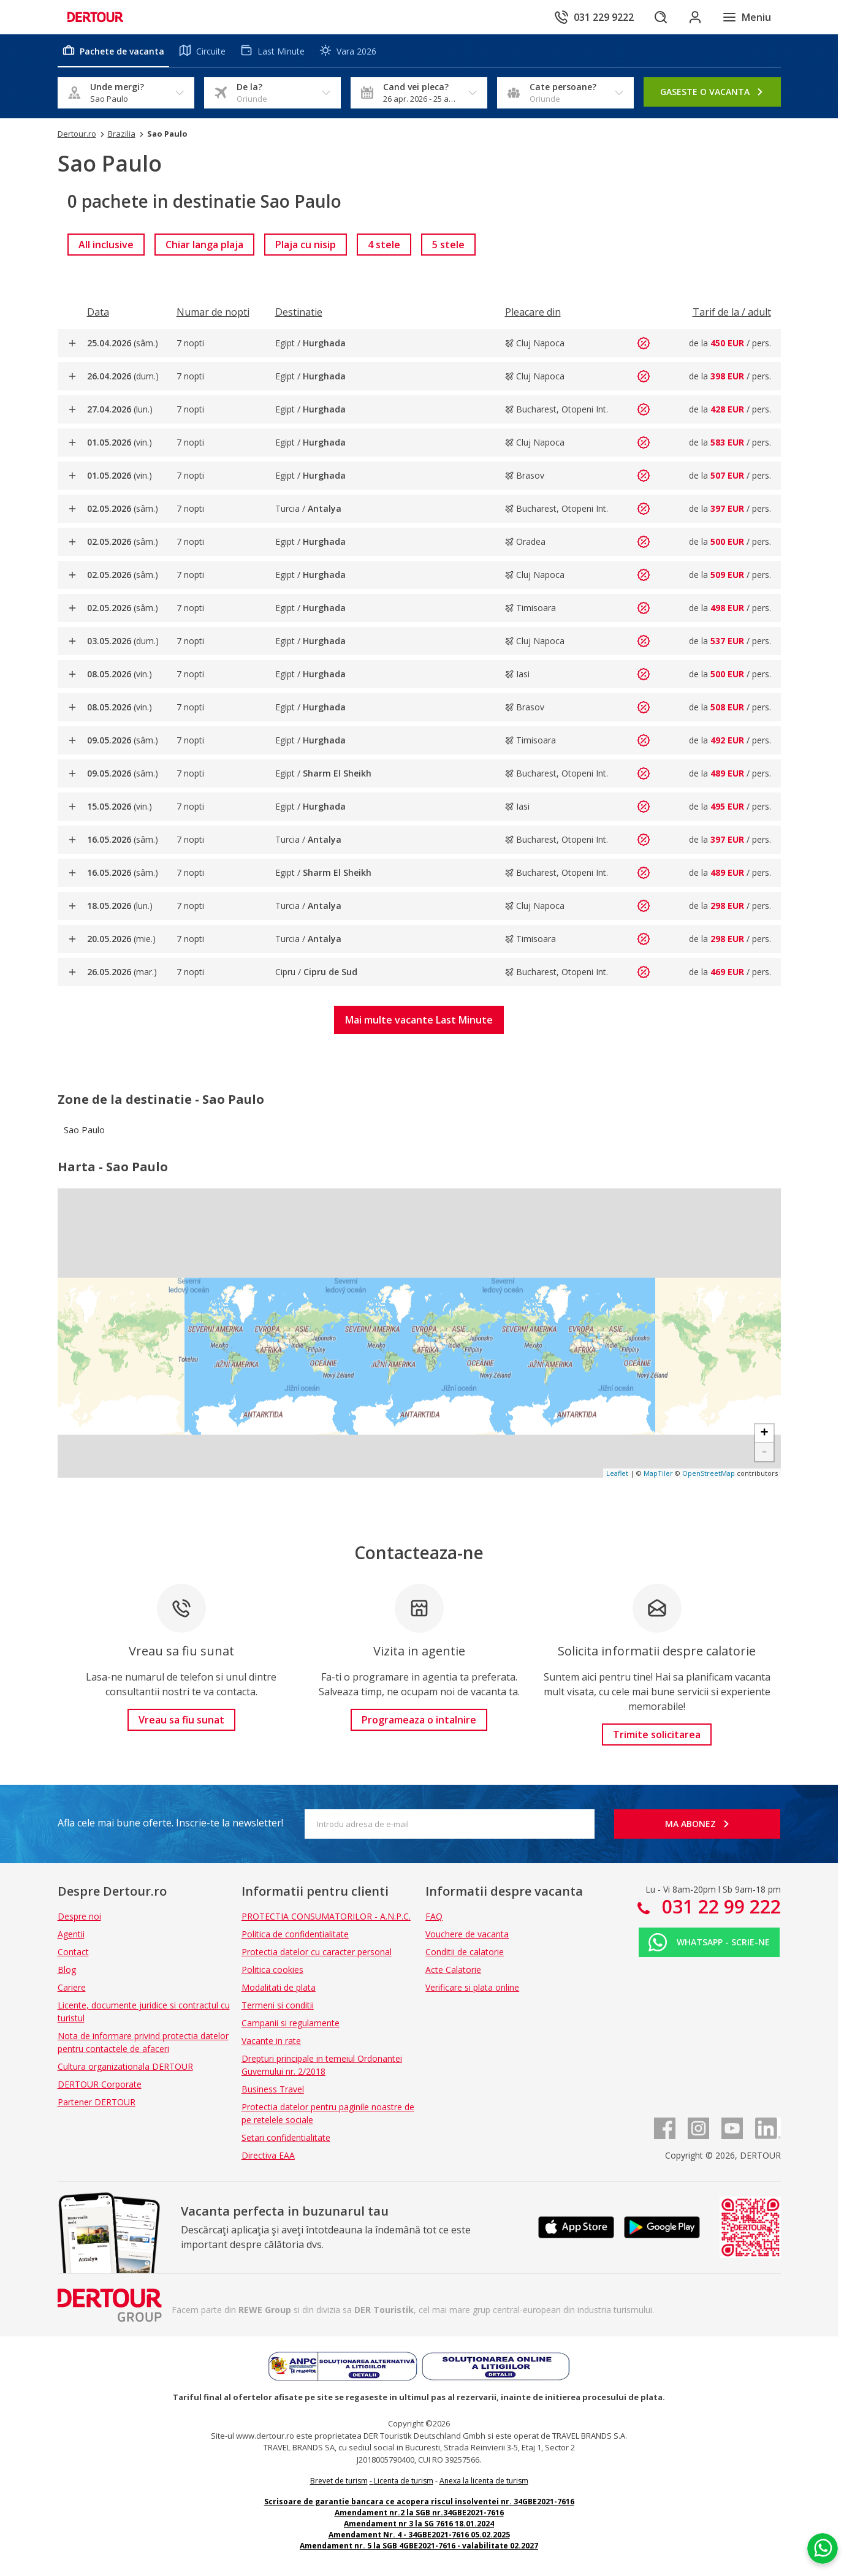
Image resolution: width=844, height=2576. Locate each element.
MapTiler (658, 1473)
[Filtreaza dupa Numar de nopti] (213, 312)
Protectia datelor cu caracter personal (316, 1952)
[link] (106, 245)
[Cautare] (660, 17)
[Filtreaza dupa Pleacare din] (533, 312)
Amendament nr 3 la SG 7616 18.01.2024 (419, 2523)
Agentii (71, 1934)
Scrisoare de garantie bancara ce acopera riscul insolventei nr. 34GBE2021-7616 (419, 2501)
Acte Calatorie (453, 1969)
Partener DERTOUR (96, 2102)
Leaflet (617, 1473)
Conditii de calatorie (464, 1952)
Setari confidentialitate (285, 2137)
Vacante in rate (271, 2040)
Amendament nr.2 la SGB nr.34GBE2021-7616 (419, 2512)
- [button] (764, 1452)
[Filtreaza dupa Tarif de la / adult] (732, 312)
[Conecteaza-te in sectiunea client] (695, 17)
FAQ (434, 1916)
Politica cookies (272, 1969)
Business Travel (272, 2089)
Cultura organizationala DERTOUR (125, 2066)
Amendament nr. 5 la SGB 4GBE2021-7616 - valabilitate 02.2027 (419, 2545)
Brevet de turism (339, 2480)
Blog (67, 1969)
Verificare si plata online (472, 1987)
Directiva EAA (268, 2155)
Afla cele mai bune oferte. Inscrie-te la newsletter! (170, 1822)
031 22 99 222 (719, 1906)
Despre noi (79, 1916)
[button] (419, 1020)
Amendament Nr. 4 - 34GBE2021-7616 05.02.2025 (419, 2534)
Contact (73, 1952)
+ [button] (764, 1433)
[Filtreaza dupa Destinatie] (298, 312)
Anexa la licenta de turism (483, 2480)
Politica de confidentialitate (295, 1934)
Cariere (72, 1987)
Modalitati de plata (278, 1987)
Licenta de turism (403, 2480)
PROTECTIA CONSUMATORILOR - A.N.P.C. (326, 1916)
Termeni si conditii (277, 2005)
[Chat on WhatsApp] (822, 2548)
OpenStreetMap (708, 1473)
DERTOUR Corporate (100, 2084)
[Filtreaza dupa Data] (98, 312)
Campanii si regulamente (290, 2023)
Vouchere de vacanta (467, 1934)
